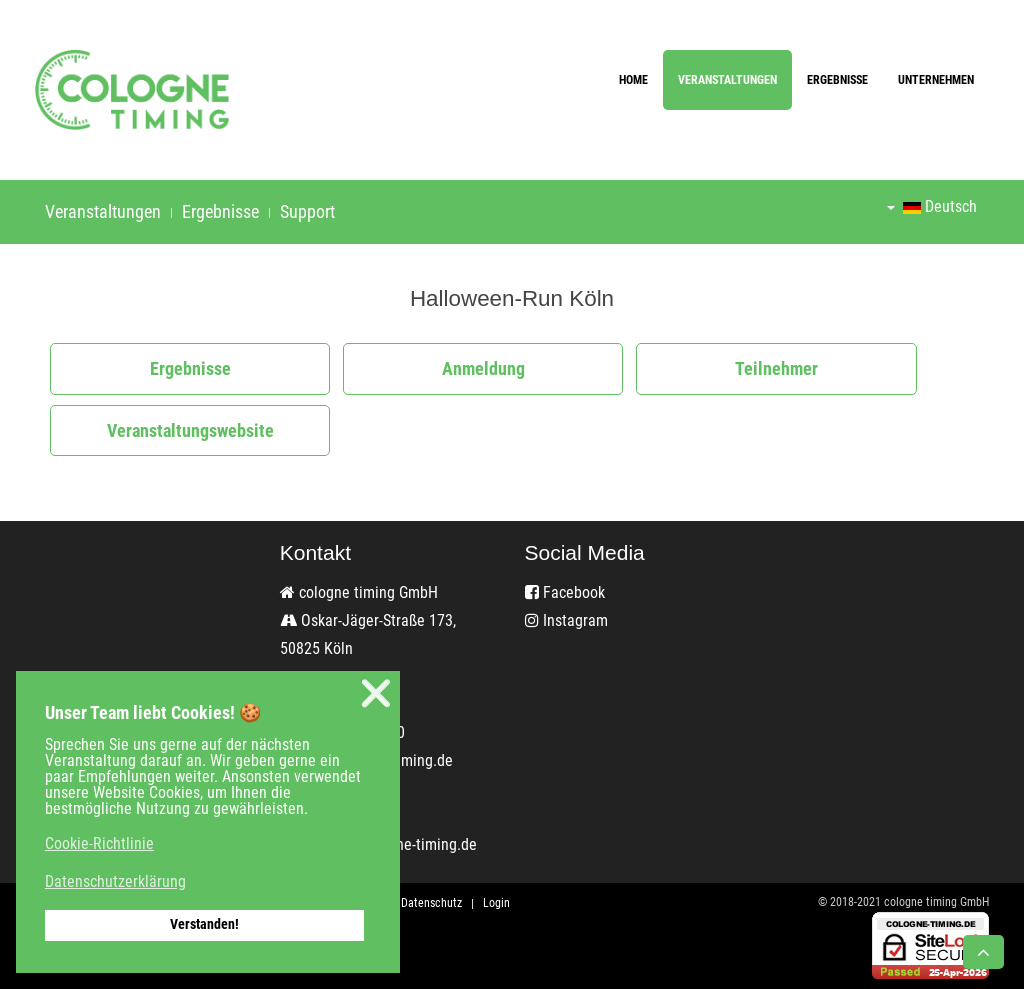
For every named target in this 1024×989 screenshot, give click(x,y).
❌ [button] (376, 693)
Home (633, 80)
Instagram (566, 620)
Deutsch (932, 206)
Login (496, 903)
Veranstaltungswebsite (190, 430)
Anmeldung (483, 368)
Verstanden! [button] (204, 924)
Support (307, 211)
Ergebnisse (837, 80)
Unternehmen (936, 80)
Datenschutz (431, 903)
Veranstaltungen (727, 80)
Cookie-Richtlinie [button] (99, 843)
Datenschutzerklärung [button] (115, 881)
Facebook (565, 592)
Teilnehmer (776, 368)
